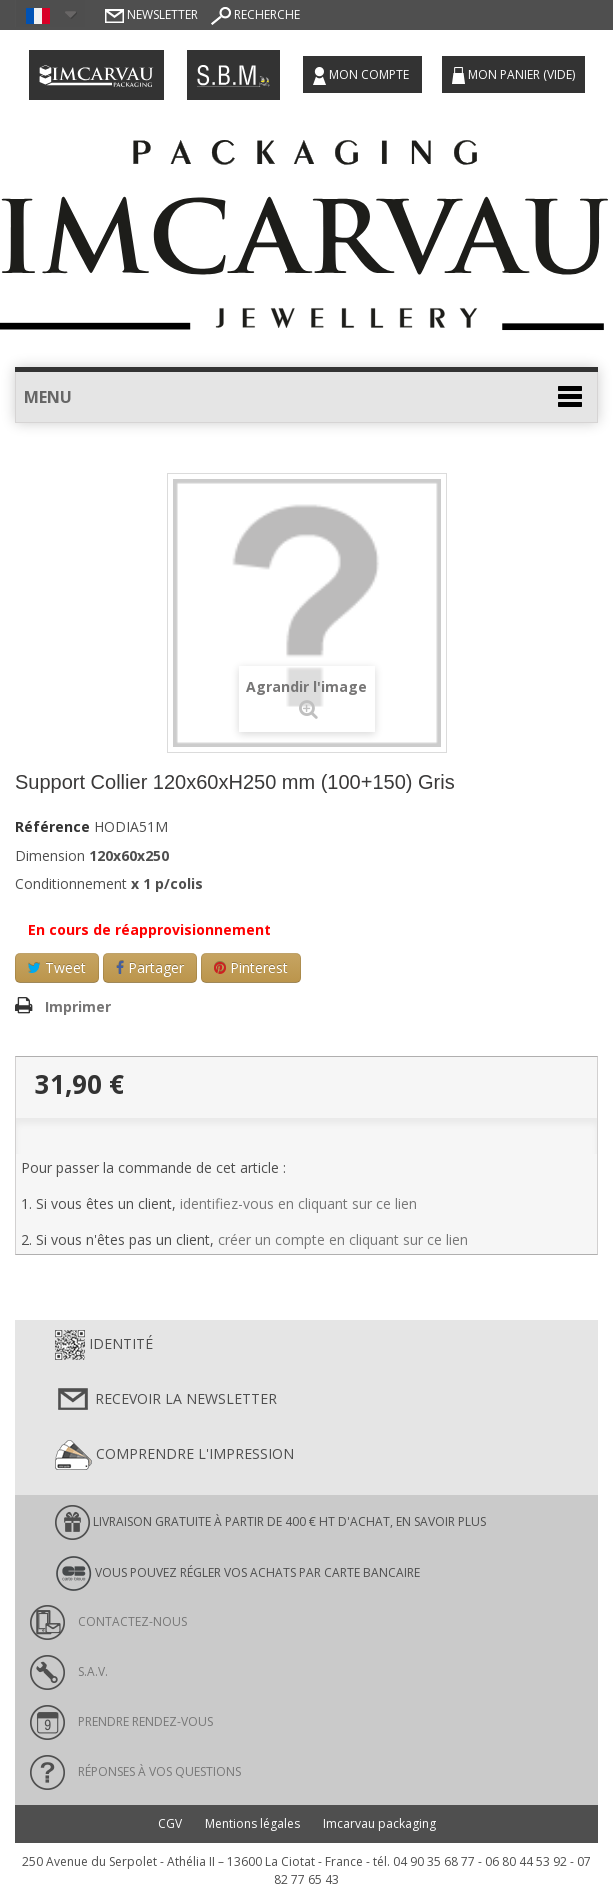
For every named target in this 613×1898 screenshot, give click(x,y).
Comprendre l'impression (174, 1455)
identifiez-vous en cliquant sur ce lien (298, 1203)
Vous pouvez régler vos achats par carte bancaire (237, 1573)
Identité (104, 1345)
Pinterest (251, 967)
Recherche (255, 14)
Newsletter (151, 14)
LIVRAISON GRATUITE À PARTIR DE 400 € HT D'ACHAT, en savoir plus (270, 1522)
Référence (52, 827)
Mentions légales (252, 1823)
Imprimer (78, 1006)
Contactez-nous (108, 1621)
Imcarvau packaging (379, 1823)
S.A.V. (69, 1671)
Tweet (57, 967)
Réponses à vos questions (135, 1771)
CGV (170, 1823)
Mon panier (513, 75)
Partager (150, 967)
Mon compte (362, 75)
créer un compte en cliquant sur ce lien (343, 1239)
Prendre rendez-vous (121, 1721)
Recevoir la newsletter (166, 1400)
